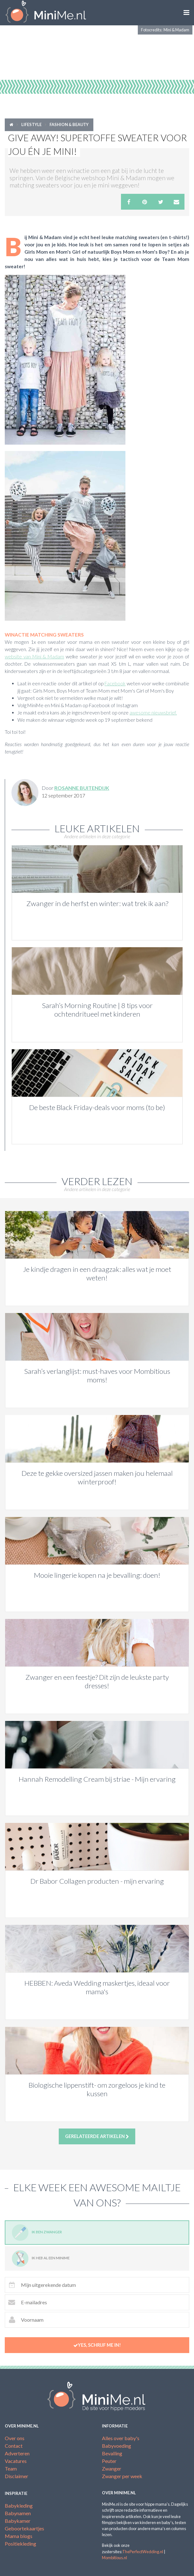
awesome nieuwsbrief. (153, 712)
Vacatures (16, 2461)
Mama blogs (18, 2536)
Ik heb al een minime (41, 2258)
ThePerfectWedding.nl (142, 2551)
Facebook (114, 683)
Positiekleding (20, 2544)
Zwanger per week (122, 2476)
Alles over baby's (120, 2438)
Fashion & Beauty (69, 124)
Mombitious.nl (114, 2557)
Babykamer (17, 2521)
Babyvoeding (116, 2446)
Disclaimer (16, 2476)
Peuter (109, 2461)
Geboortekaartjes (24, 2528)
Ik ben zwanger (37, 2232)
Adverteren (17, 2453)
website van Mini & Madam (34, 656)
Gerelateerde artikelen (97, 2136)
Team (11, 2468)
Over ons (14, 2438)
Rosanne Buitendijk (81, 788)
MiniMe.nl (48, 12)
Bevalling (112, 2453)
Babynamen (18, 2513)
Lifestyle (31, 124)
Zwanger (111, 2468)
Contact (14, 2446)
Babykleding (19, 2506)
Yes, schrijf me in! (97, 2345)
